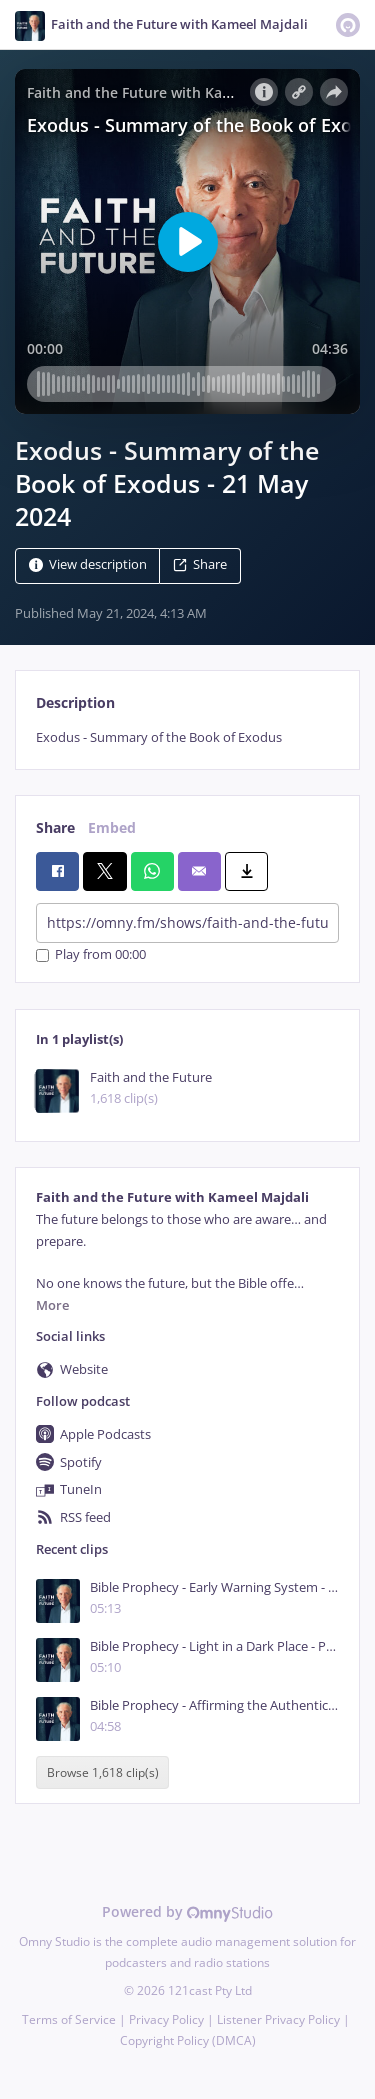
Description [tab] (75, 702)
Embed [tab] (112, 827)
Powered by (187, 1911)
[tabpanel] (187, 737)
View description (88, 565)
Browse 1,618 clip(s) (103, 1772)
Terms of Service (69, 2019)
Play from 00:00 (91, 955)
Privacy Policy (166, 2019)
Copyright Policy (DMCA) (188, 2040)
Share (200, 565)
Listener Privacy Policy (278, 2019)
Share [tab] (55, 827)
